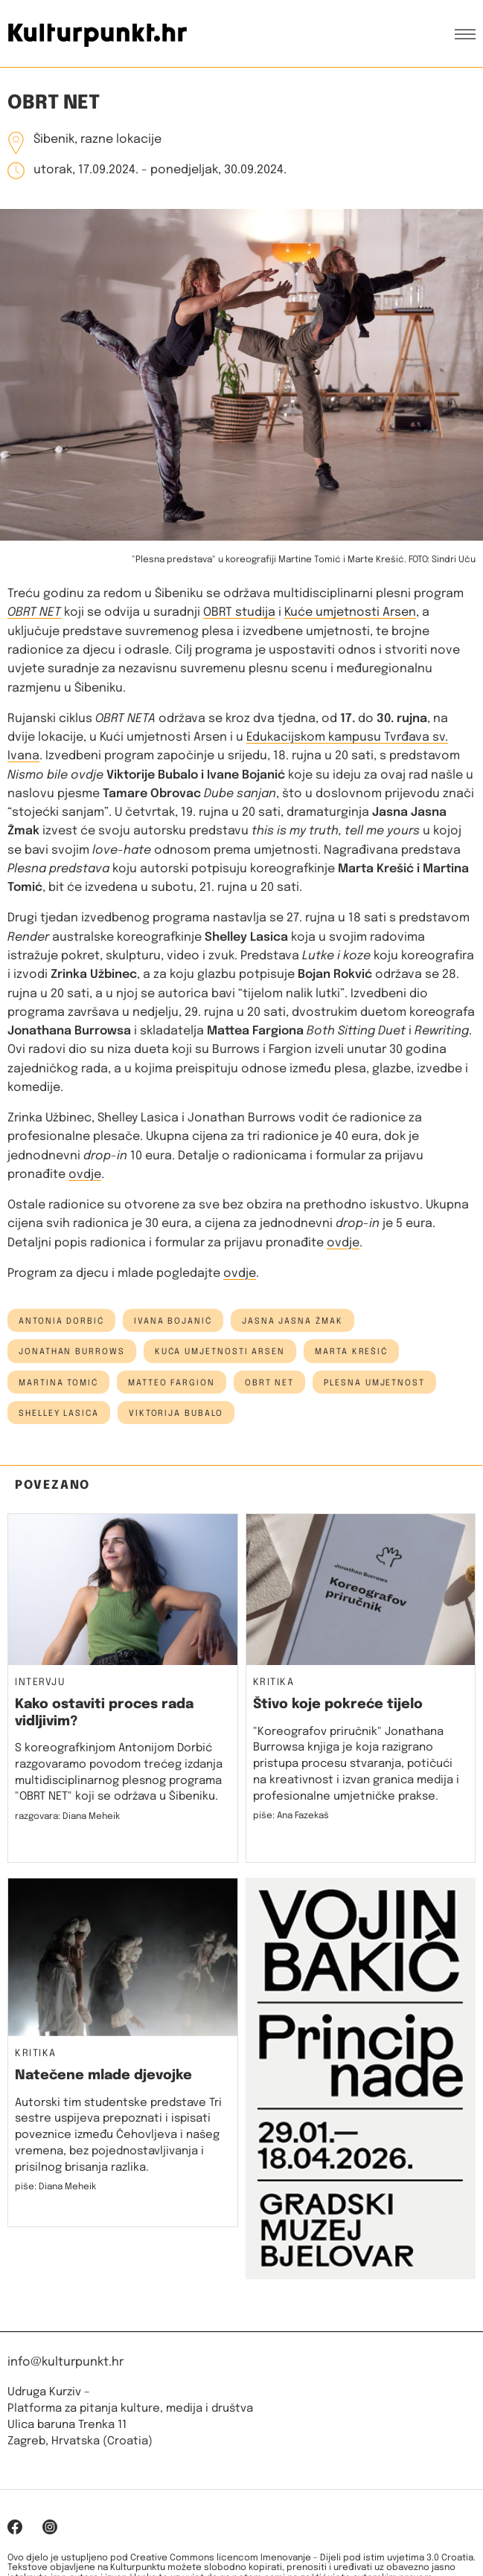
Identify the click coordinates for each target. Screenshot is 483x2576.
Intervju (40, 1682)
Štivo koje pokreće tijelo (338, 1704)
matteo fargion (171, 1383)
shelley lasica (59, 1413)
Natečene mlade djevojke (103, 2075)
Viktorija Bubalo (176, 1413)
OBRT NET (34, 612)
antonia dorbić (61, 1321)
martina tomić (58, 1383)
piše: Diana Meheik (55, 2187)
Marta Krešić (351, 1351)
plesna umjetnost (374, 1383)
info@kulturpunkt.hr (65, 2362)
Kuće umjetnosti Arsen (350, 612)
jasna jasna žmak (292, 1321)
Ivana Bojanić (173, 1321)
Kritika (274, 1682)
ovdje (84, 1174)
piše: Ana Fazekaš (291, 1816)
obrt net (269, 1383)
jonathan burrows (72, 1351)
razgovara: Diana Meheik (67, 1816)
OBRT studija (239, 612)
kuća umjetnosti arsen (220, 1351)
